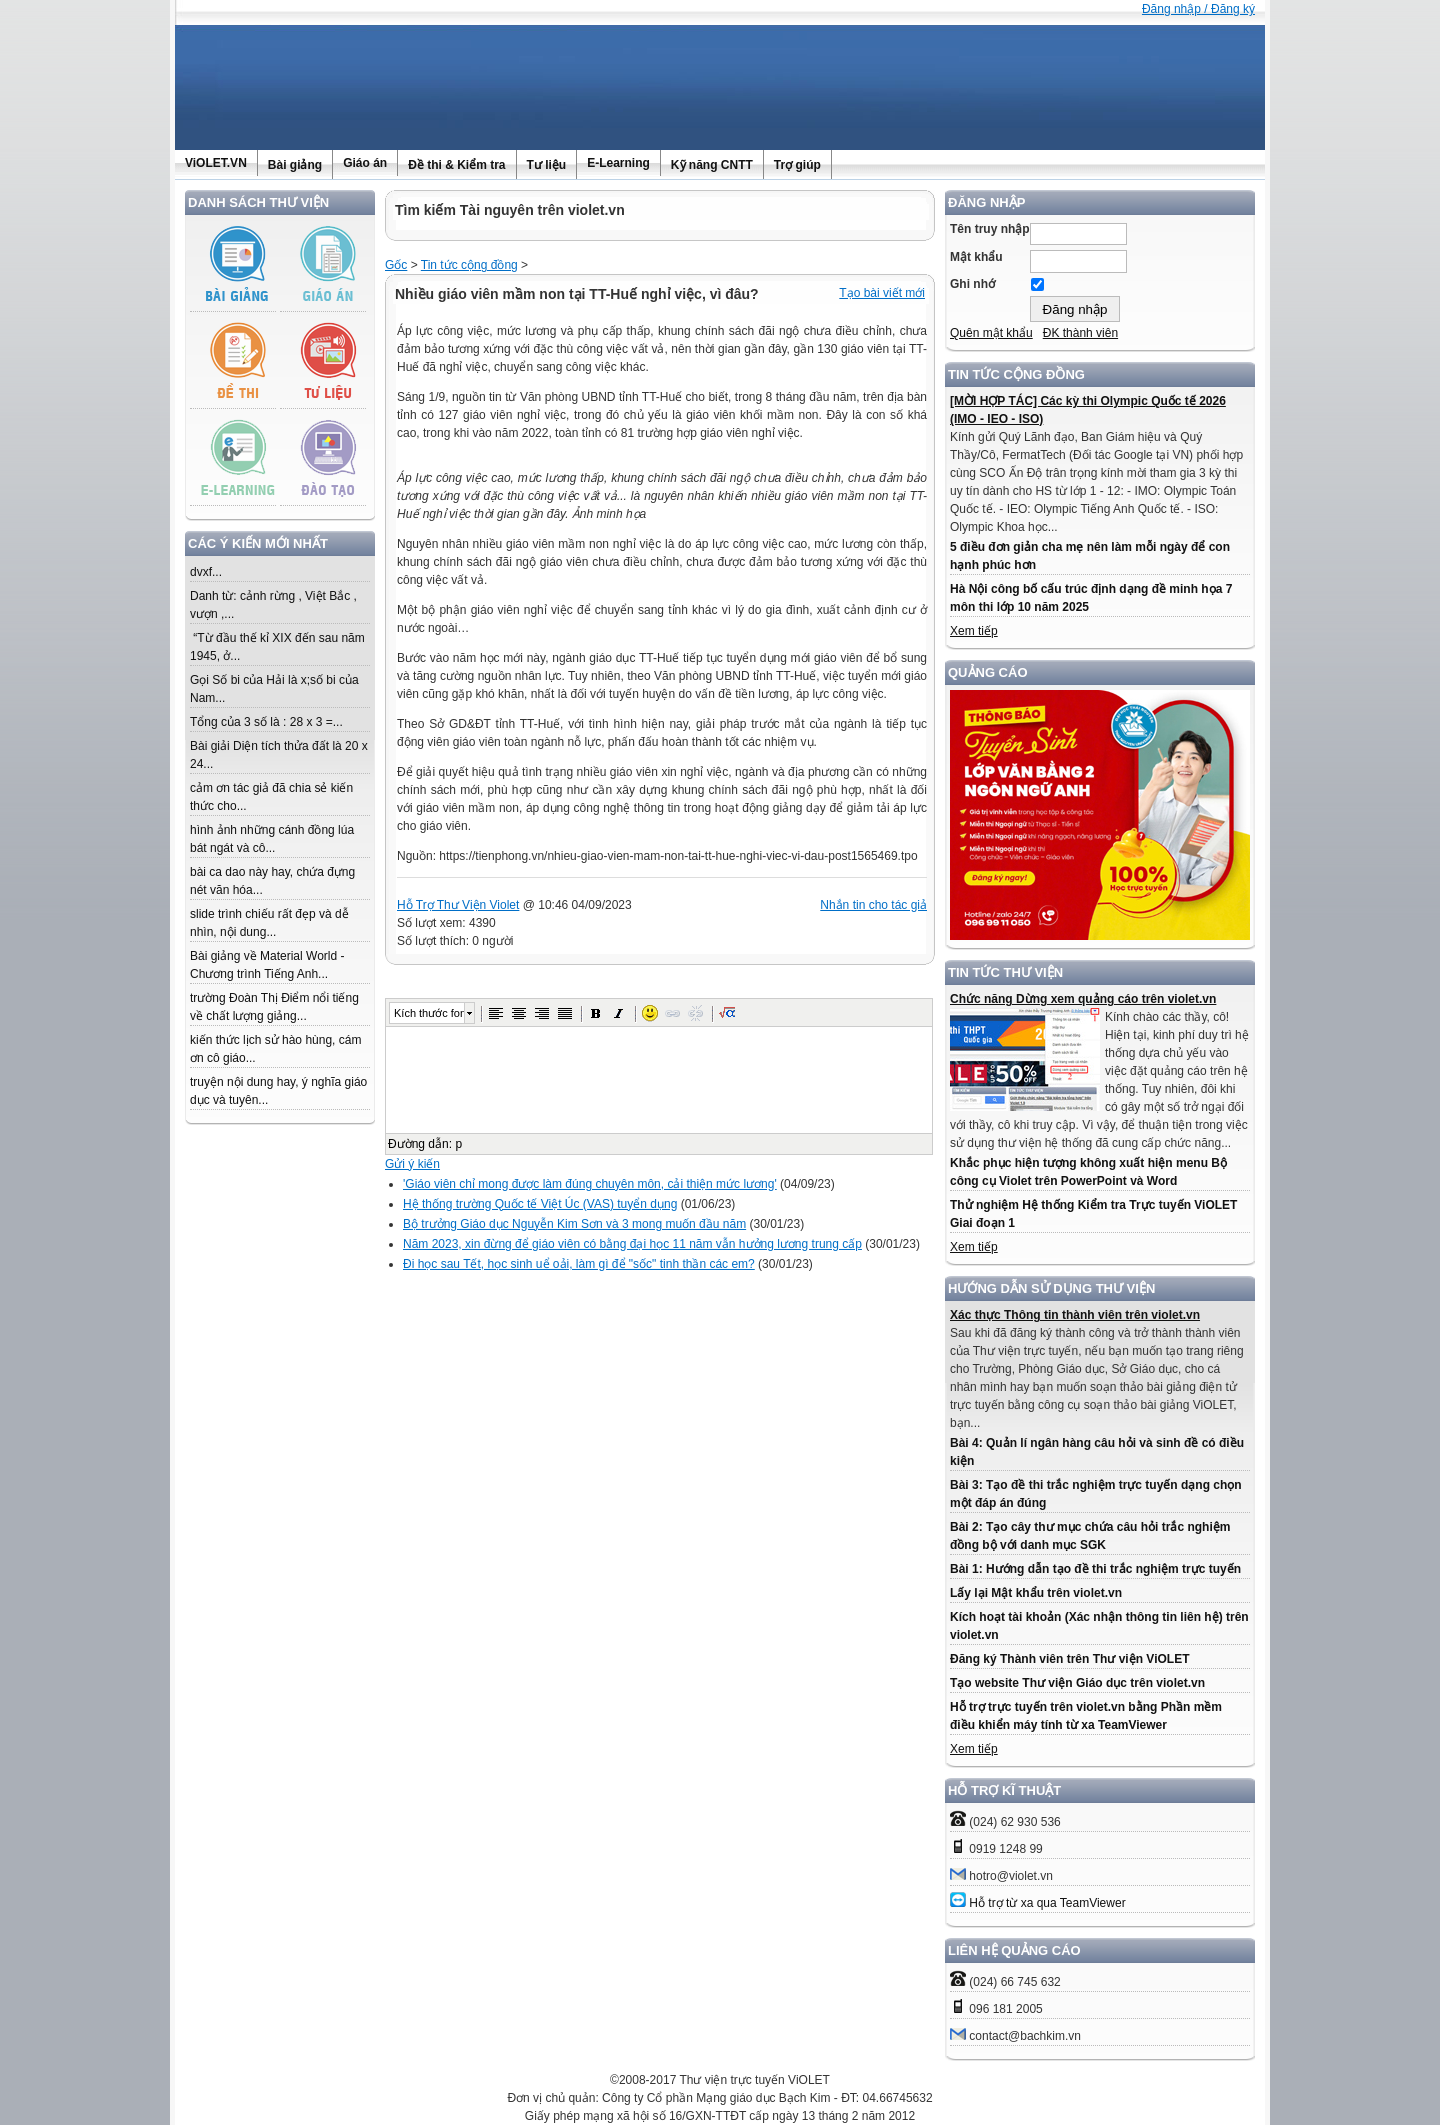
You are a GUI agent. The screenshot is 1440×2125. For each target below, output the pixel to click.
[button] (496, 1013)
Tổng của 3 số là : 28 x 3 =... (266, 722)
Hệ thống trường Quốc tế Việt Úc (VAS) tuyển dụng (540, 1204)
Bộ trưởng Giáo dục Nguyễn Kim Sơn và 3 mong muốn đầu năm (574, 1224)
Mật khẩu (976, 257)
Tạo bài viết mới (882, 293)
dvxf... (206, 572)
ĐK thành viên (1080, 333)
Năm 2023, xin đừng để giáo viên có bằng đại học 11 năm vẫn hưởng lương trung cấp (632, 1244)
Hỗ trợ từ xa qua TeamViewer (1047, 1903)
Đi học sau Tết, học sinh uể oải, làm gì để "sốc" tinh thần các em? (579, 1264)
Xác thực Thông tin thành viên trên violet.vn (1075, 1315)
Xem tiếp (974, 631)
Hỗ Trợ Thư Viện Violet (458, 905)
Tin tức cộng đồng (469, 265)
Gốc (396, 265)
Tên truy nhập (990, 229)
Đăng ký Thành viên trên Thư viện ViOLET (1069, 1659)
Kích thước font (429, 1013)
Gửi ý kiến (412, 1164)
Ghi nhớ (972, 284)
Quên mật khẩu (991, 333)
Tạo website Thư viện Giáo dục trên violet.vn (1077, 1683)
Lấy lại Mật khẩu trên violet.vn (1036, 1593)
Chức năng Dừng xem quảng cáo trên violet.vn (1083, 999)
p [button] (458, 1144)
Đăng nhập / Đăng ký (1198, 9)
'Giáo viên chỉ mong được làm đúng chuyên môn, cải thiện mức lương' (590, 1184)
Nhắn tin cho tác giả (873, 905)
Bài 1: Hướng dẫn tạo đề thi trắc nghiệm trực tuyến (1095, 1569)
